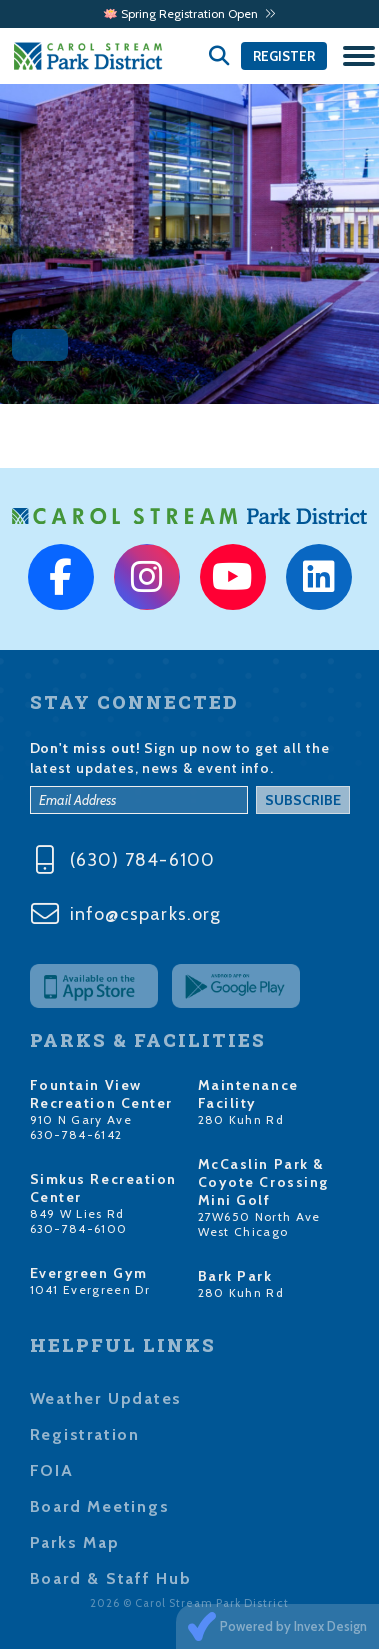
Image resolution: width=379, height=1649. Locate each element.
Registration (85, 1434)
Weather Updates (106, 1398)
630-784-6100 (79, 1228)
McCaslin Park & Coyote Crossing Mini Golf (263, 1182)
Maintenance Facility (248, 1094)
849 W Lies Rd (77, 1213)
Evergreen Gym (89, 1273)
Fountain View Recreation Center (102, 1094)
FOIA (52, 1470)
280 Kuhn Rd (241, 1119)
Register (284, 56)
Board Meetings (100, 1506)
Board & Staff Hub (111, 1578)
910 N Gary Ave (81, 1119)
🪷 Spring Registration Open (189, 13)
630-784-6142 (76, 1134)
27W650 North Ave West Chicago (259, 1224)
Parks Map (75, 1542)
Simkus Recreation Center (104, 1188)
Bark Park (235, 1276)
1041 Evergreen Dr (90, 1289)
